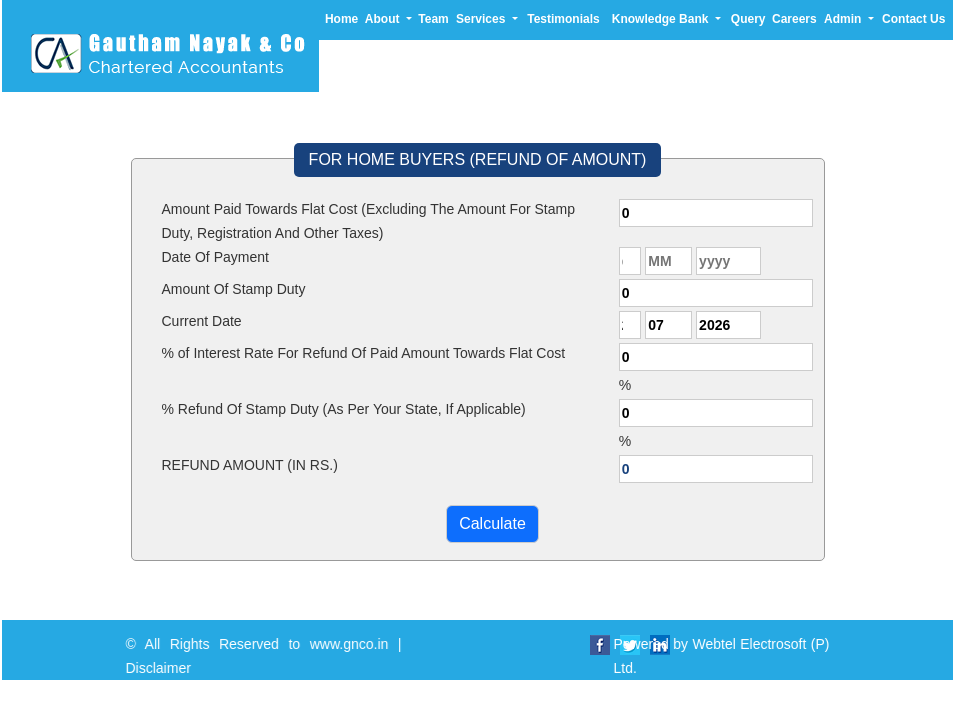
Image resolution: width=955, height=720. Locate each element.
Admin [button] (844, 19)
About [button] (384, 19)
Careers (794, 19)
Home (341, 19)
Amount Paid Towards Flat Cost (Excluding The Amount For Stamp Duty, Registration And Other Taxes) (368, 221)
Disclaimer (170, 668)
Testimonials (563, 19)
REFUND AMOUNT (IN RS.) (250, 465)
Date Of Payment (215, 257)
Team (433, 19)
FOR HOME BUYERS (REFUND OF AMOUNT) (478, 159)
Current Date (202, 321)
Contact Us (913, 19)
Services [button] (482, 19)
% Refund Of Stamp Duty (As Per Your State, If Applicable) (344, 409)
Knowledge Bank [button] (662, 19)
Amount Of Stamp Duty (234, 289)
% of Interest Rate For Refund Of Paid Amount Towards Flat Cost (364, 353)
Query (748, 19)
